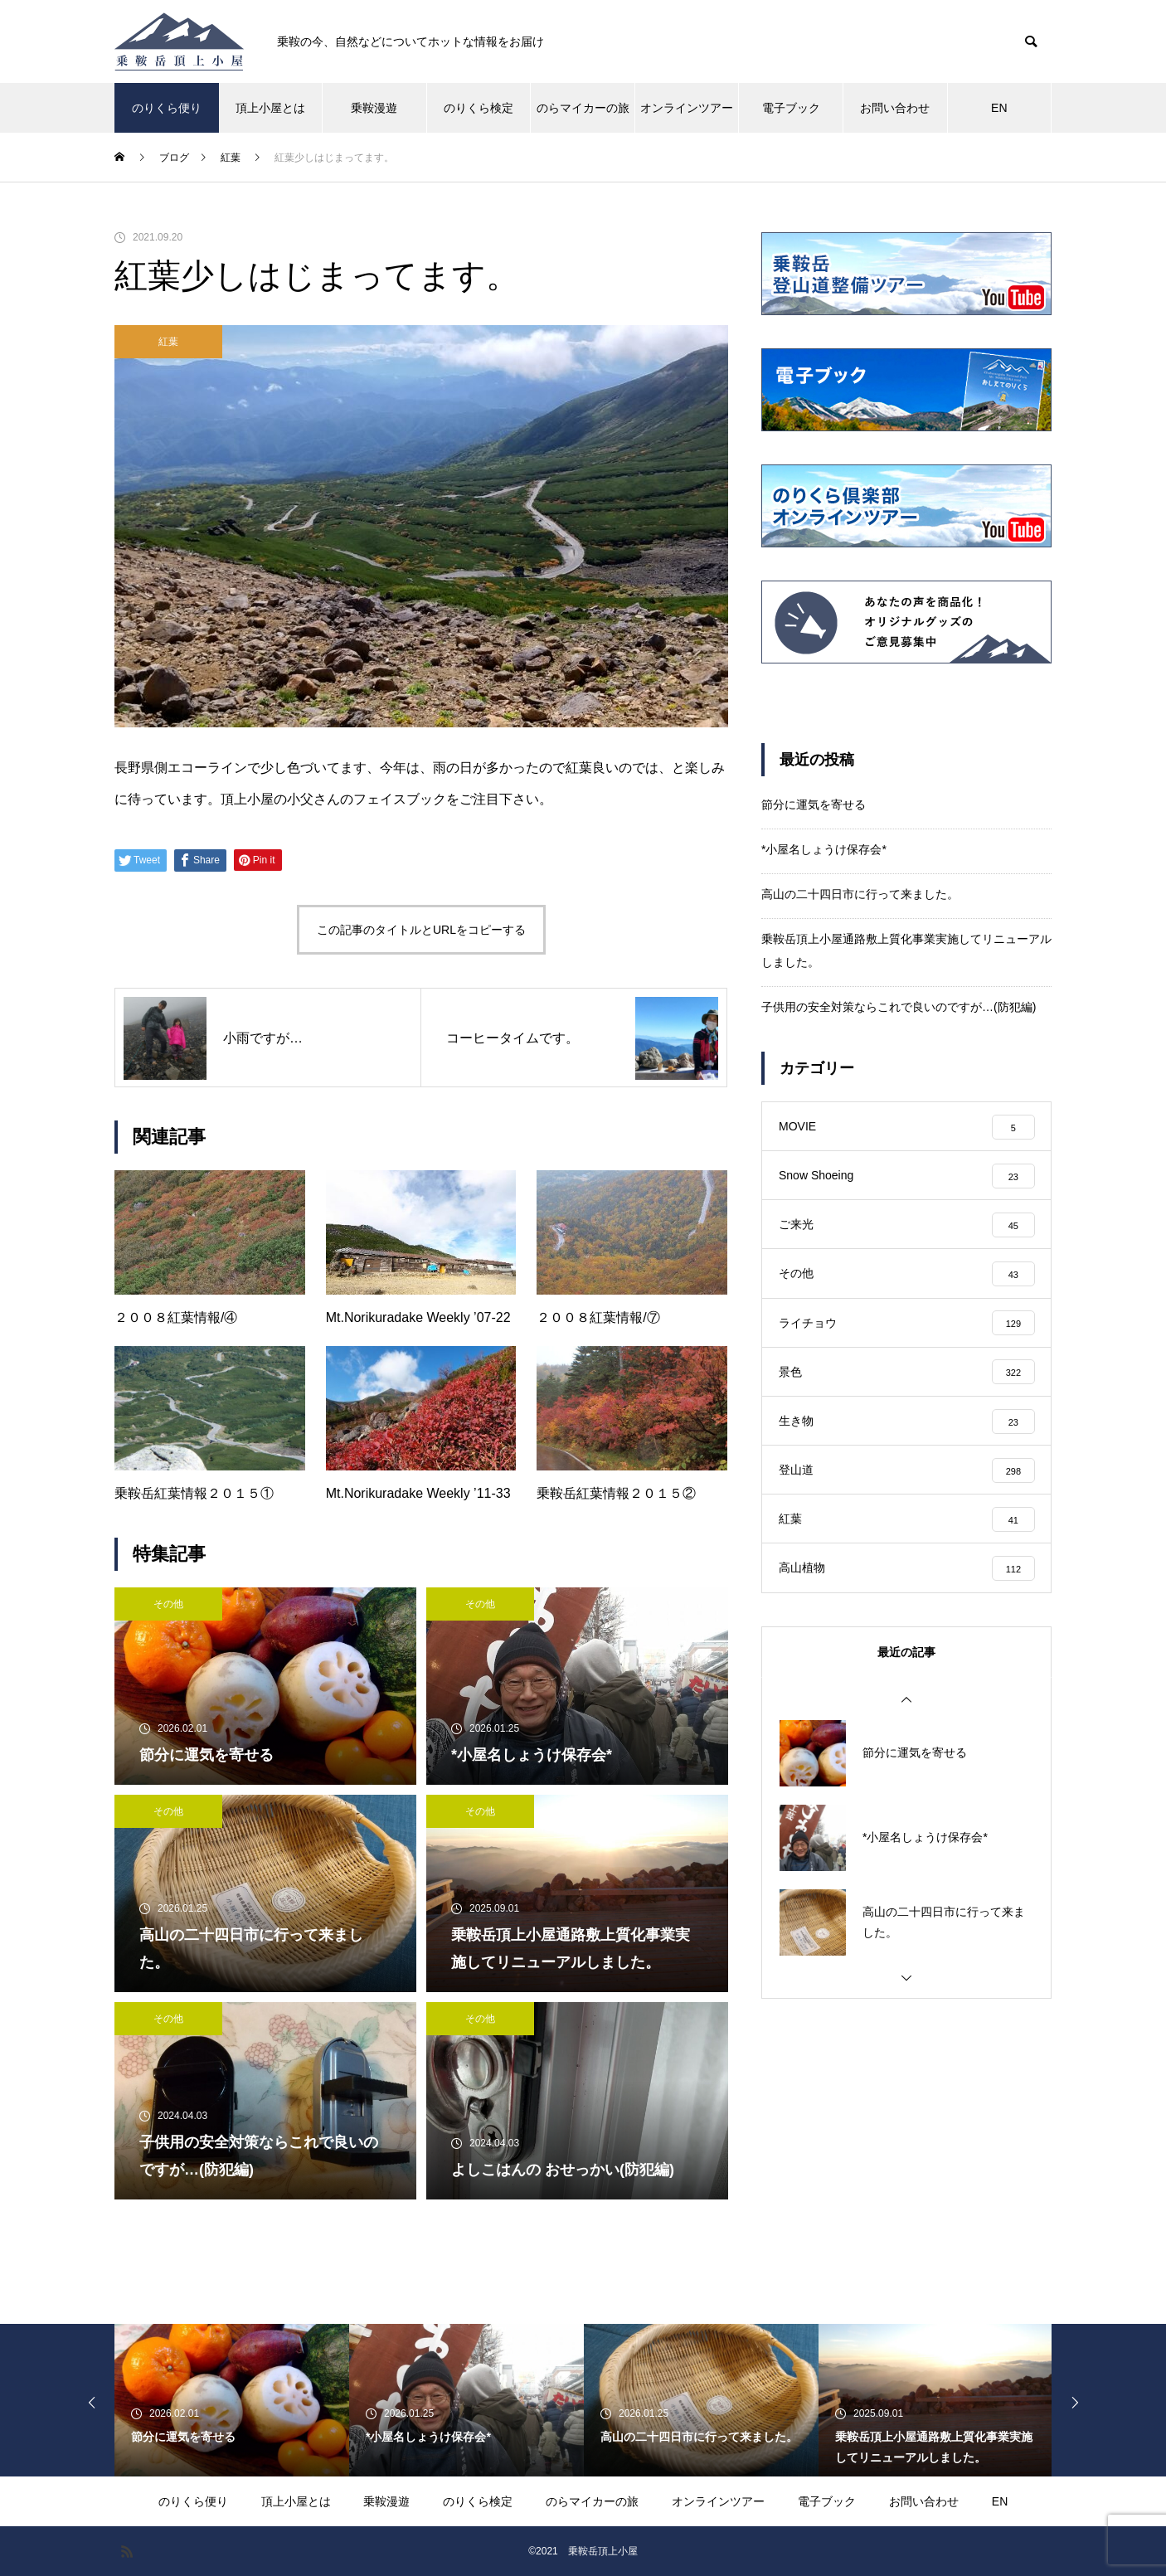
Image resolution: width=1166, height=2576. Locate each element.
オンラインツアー (686, 107)
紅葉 (168, 342)
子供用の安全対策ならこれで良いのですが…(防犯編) (898, 1006)
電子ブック (791, 107)
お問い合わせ (895, 107)
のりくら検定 (478, 107)
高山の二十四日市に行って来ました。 (860, 894)
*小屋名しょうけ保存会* (824, 849)
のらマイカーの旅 (583, 107)
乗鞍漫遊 (374, 107)
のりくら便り (167, 107)
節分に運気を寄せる (813, 804)
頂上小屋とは (270, 107)
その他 (168, 1604)
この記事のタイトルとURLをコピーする (421, 929)
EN (999, 107)
